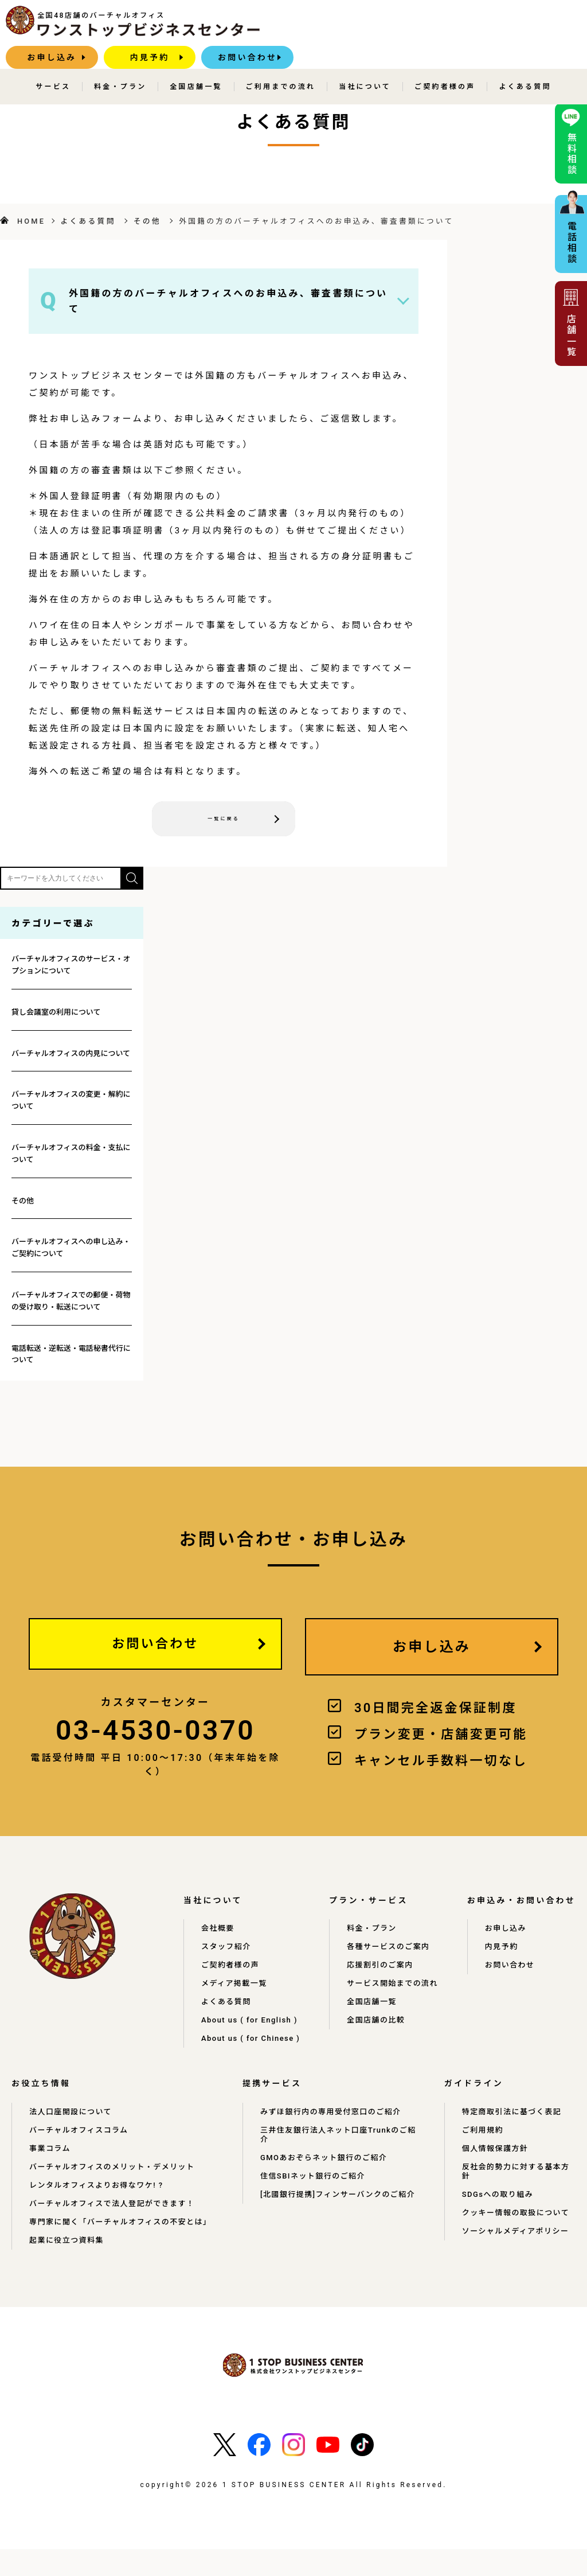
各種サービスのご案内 (398, 1955)
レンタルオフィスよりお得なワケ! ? (100, 2212)
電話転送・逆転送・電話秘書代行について (71, 1357)
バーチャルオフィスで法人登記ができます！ (116, 2231)
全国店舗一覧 (196, 64)
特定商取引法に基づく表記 (512, 2139)
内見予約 (432, 25)
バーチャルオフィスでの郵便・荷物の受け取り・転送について (70, 1303)
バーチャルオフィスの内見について (70, 1056)
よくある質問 (525, 64)
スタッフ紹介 (227, 1955)
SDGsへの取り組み (498, 2222)
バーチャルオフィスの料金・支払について (70, 1156)
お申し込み (333, 25)
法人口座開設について (72, 2139)
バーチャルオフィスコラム (81, 2157)
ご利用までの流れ (281, 64)
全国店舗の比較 (385, 2038)
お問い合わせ (529, 25)
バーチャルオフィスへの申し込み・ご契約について (70, 1250)
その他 (147, 221)
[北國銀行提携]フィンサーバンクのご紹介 (335, 2222)
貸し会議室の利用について (55, 1015)
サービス (53, 64)
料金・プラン (120, 64)
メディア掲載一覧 (236, 1992)
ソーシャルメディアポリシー (516, 2258)
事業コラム (51, 2176)
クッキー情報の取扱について (516, 2240)
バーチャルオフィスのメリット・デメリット (116, 2194)
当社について (365, 64)
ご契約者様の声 (444, 64)
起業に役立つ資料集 (68, 2267)
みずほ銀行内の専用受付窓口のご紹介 (327, 2139)
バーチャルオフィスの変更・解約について (70, 1103)
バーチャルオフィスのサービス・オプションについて (70, 967)
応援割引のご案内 (390, 1974)
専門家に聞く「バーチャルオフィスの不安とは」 (125, 2249)
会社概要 (218, 1937)
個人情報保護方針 (495, 2176)
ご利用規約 (482, 2157)
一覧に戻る (223, 820)
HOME (31, 221)
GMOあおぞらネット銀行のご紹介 (320, 2185)
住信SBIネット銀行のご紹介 (309, 2203)
